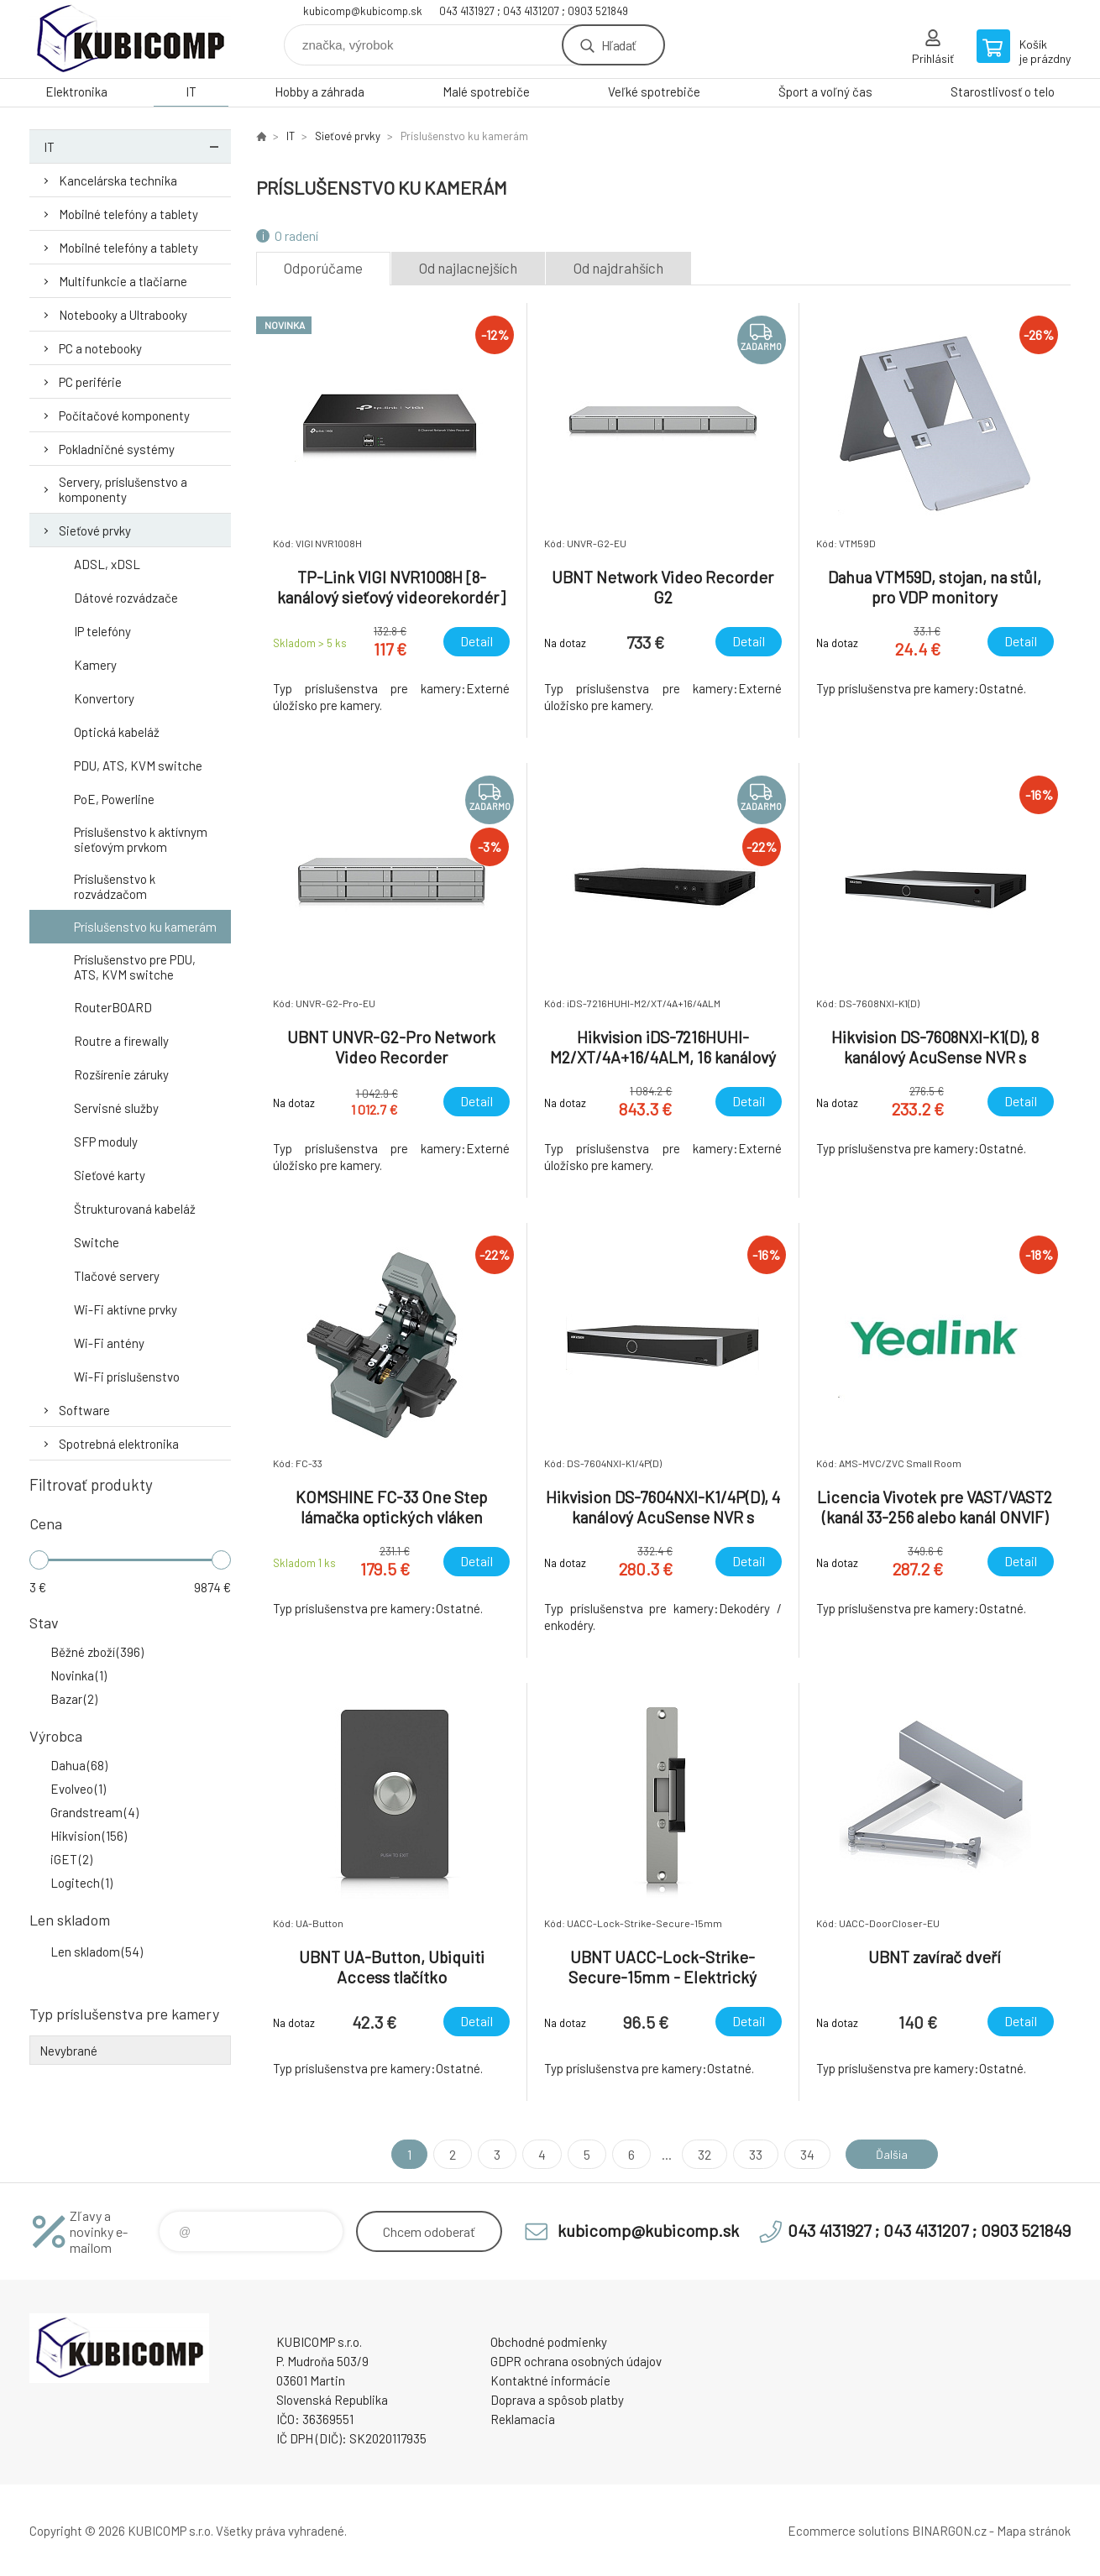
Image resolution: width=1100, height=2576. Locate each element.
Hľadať (618, 45)
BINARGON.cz (949, 2530)
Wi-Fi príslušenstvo (127, 1376)
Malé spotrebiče (486, 91)
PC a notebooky (100, 348)
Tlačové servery (117, 1275)
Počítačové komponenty (124, 415)
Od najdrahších (618, 267)
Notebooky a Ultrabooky (123, 314)
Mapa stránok (1034, 2530)
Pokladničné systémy (117, 449)
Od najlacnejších (468, 267)
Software (84, 1410)
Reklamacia (522, 2419)
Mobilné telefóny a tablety (128, 214)
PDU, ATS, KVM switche (138, 765)
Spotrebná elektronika (119, 1443)
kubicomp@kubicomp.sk (362, 11)
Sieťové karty (109, 1175)
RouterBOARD (113, 1007)
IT (191, 91)
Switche (96, 1242)
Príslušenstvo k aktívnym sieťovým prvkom (140, 839)
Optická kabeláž (117, 731)
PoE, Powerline (114, 799)
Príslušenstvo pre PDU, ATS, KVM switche (135, 967)
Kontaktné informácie (550, 2380)
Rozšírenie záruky (121, 1074)
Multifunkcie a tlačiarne (123, 281)
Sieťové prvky (95, 530)
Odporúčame (323, 267)
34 (801, 2154)
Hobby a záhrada (319, 91)
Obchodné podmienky (548, 2341)
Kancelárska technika (118, 180)
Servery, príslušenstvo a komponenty (123, 489)
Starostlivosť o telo (1003, 91)
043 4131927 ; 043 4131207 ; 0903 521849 (533, 11)
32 (698, 2154)
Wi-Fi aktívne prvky (125, 1309)
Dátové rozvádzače (126, 597)
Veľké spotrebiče (654, 91)
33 (750, 2154)
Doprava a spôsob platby (557, 2399)
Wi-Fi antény (109, 1343)
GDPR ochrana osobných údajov (576, 2361)
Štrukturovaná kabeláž (135, 1208)
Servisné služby (116, 1108)
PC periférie (90, 381)
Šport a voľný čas (825, 91)
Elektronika (76, 91)
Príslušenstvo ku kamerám (145, 926)
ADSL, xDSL (107, 564)
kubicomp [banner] (130, 39)
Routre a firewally (121, 1040)
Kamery (95, 664)
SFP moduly (106, 1141)
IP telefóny (102, 631)
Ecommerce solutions (848, 2530)
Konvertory (104, 698)
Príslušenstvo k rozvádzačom (114, 886)
